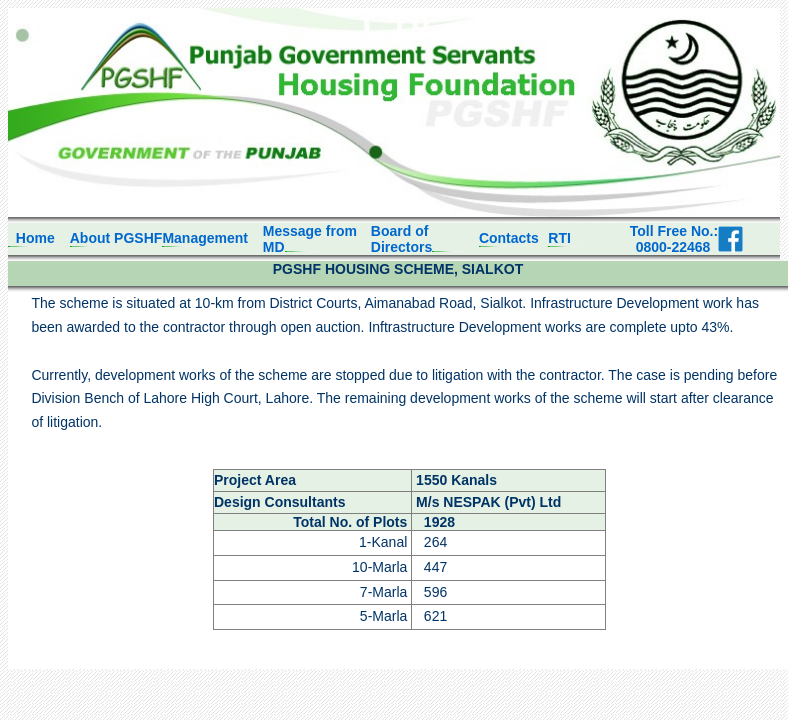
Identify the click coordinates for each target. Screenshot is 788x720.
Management (205, 238)
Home (31, 238)
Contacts (509, 238)
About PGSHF (116, 238)
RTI (559, 238)
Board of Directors (401, 239)
